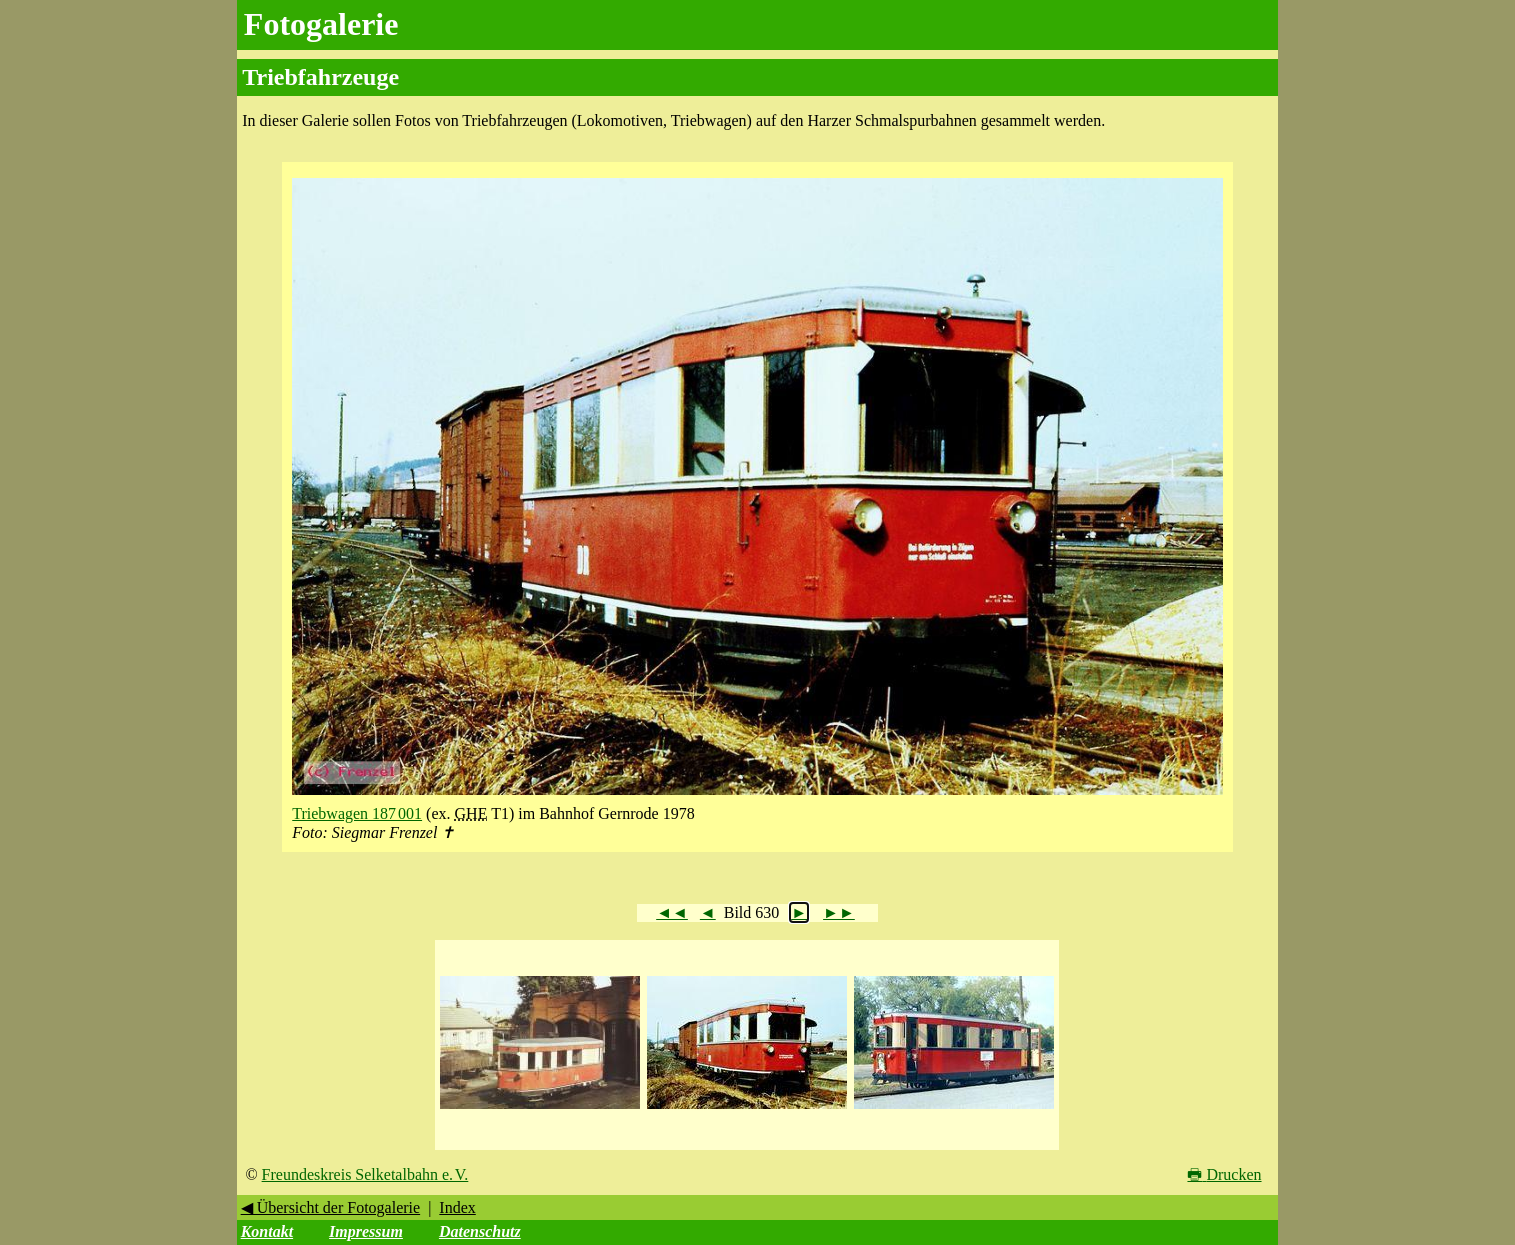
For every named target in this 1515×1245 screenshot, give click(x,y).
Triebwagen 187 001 (357, 813)
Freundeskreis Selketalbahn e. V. (365, 1174)
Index (457, 1207)
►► (839, 912)
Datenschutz (480, 1231)
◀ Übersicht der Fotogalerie (331, 1207)
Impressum (366, 1231)
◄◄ (672, 912)
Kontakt (267, 1231)
